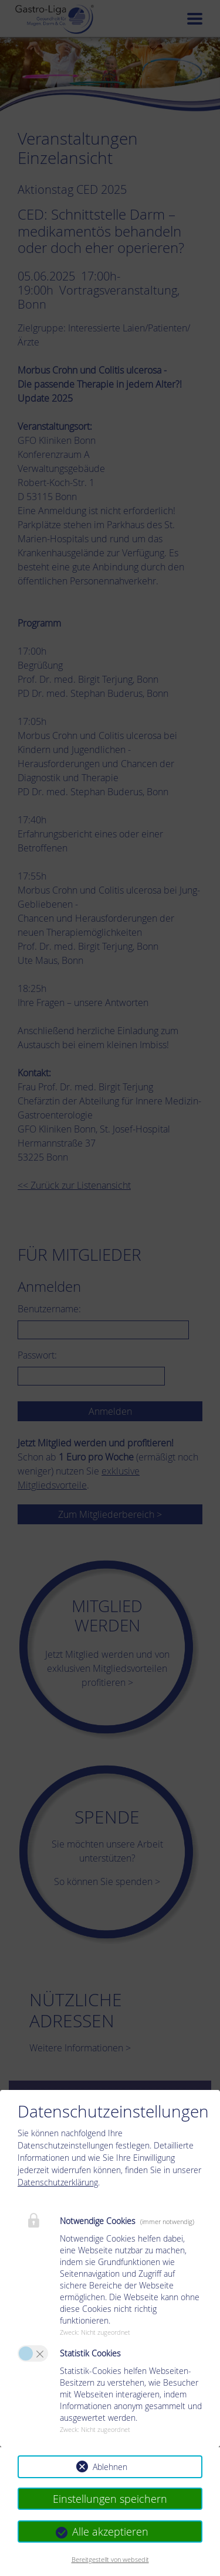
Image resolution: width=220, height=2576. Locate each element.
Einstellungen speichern (110, 2499)
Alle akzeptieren (110, 2531)
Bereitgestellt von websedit (110, 2559)
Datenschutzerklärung (58, 2182)
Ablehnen (110, 2466)
